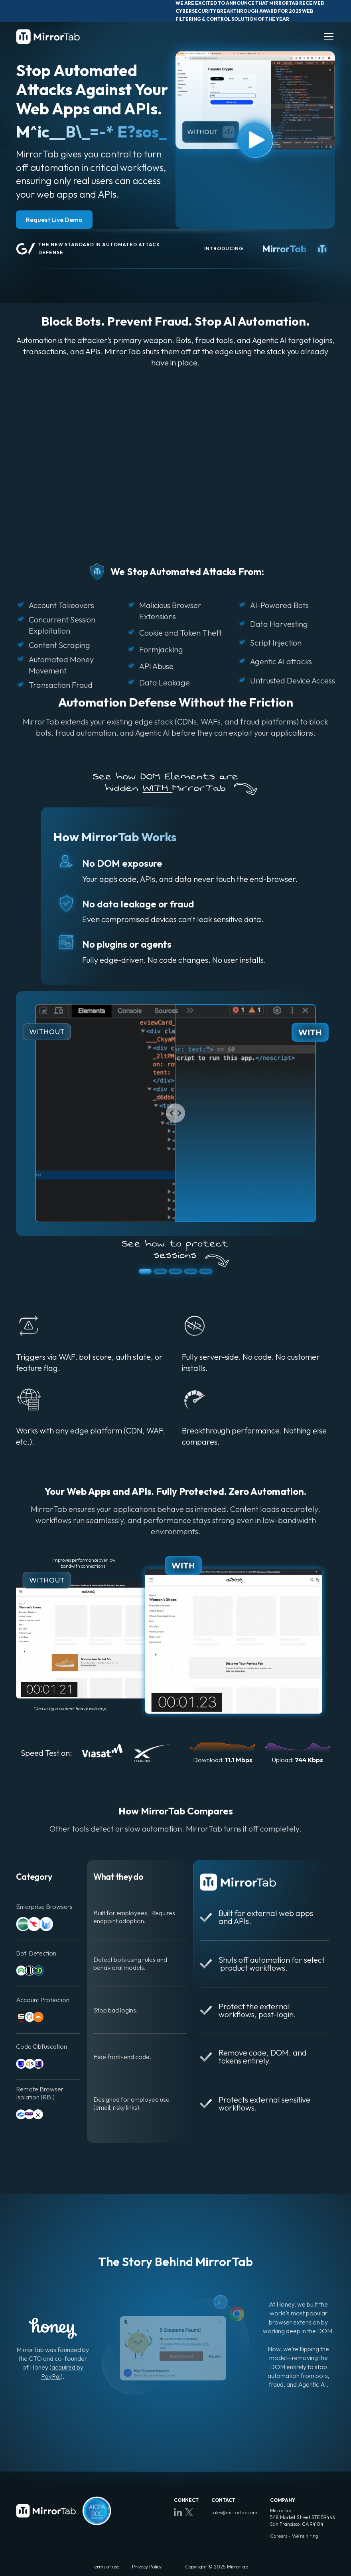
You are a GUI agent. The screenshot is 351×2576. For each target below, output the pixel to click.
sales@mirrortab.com (234, 2512)
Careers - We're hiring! (294, 2536)
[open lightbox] (255, 100)
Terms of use (106, 2567)
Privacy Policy (147, 2567)
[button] (327, 36)
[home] (48, 36)
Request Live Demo (54, 220)
